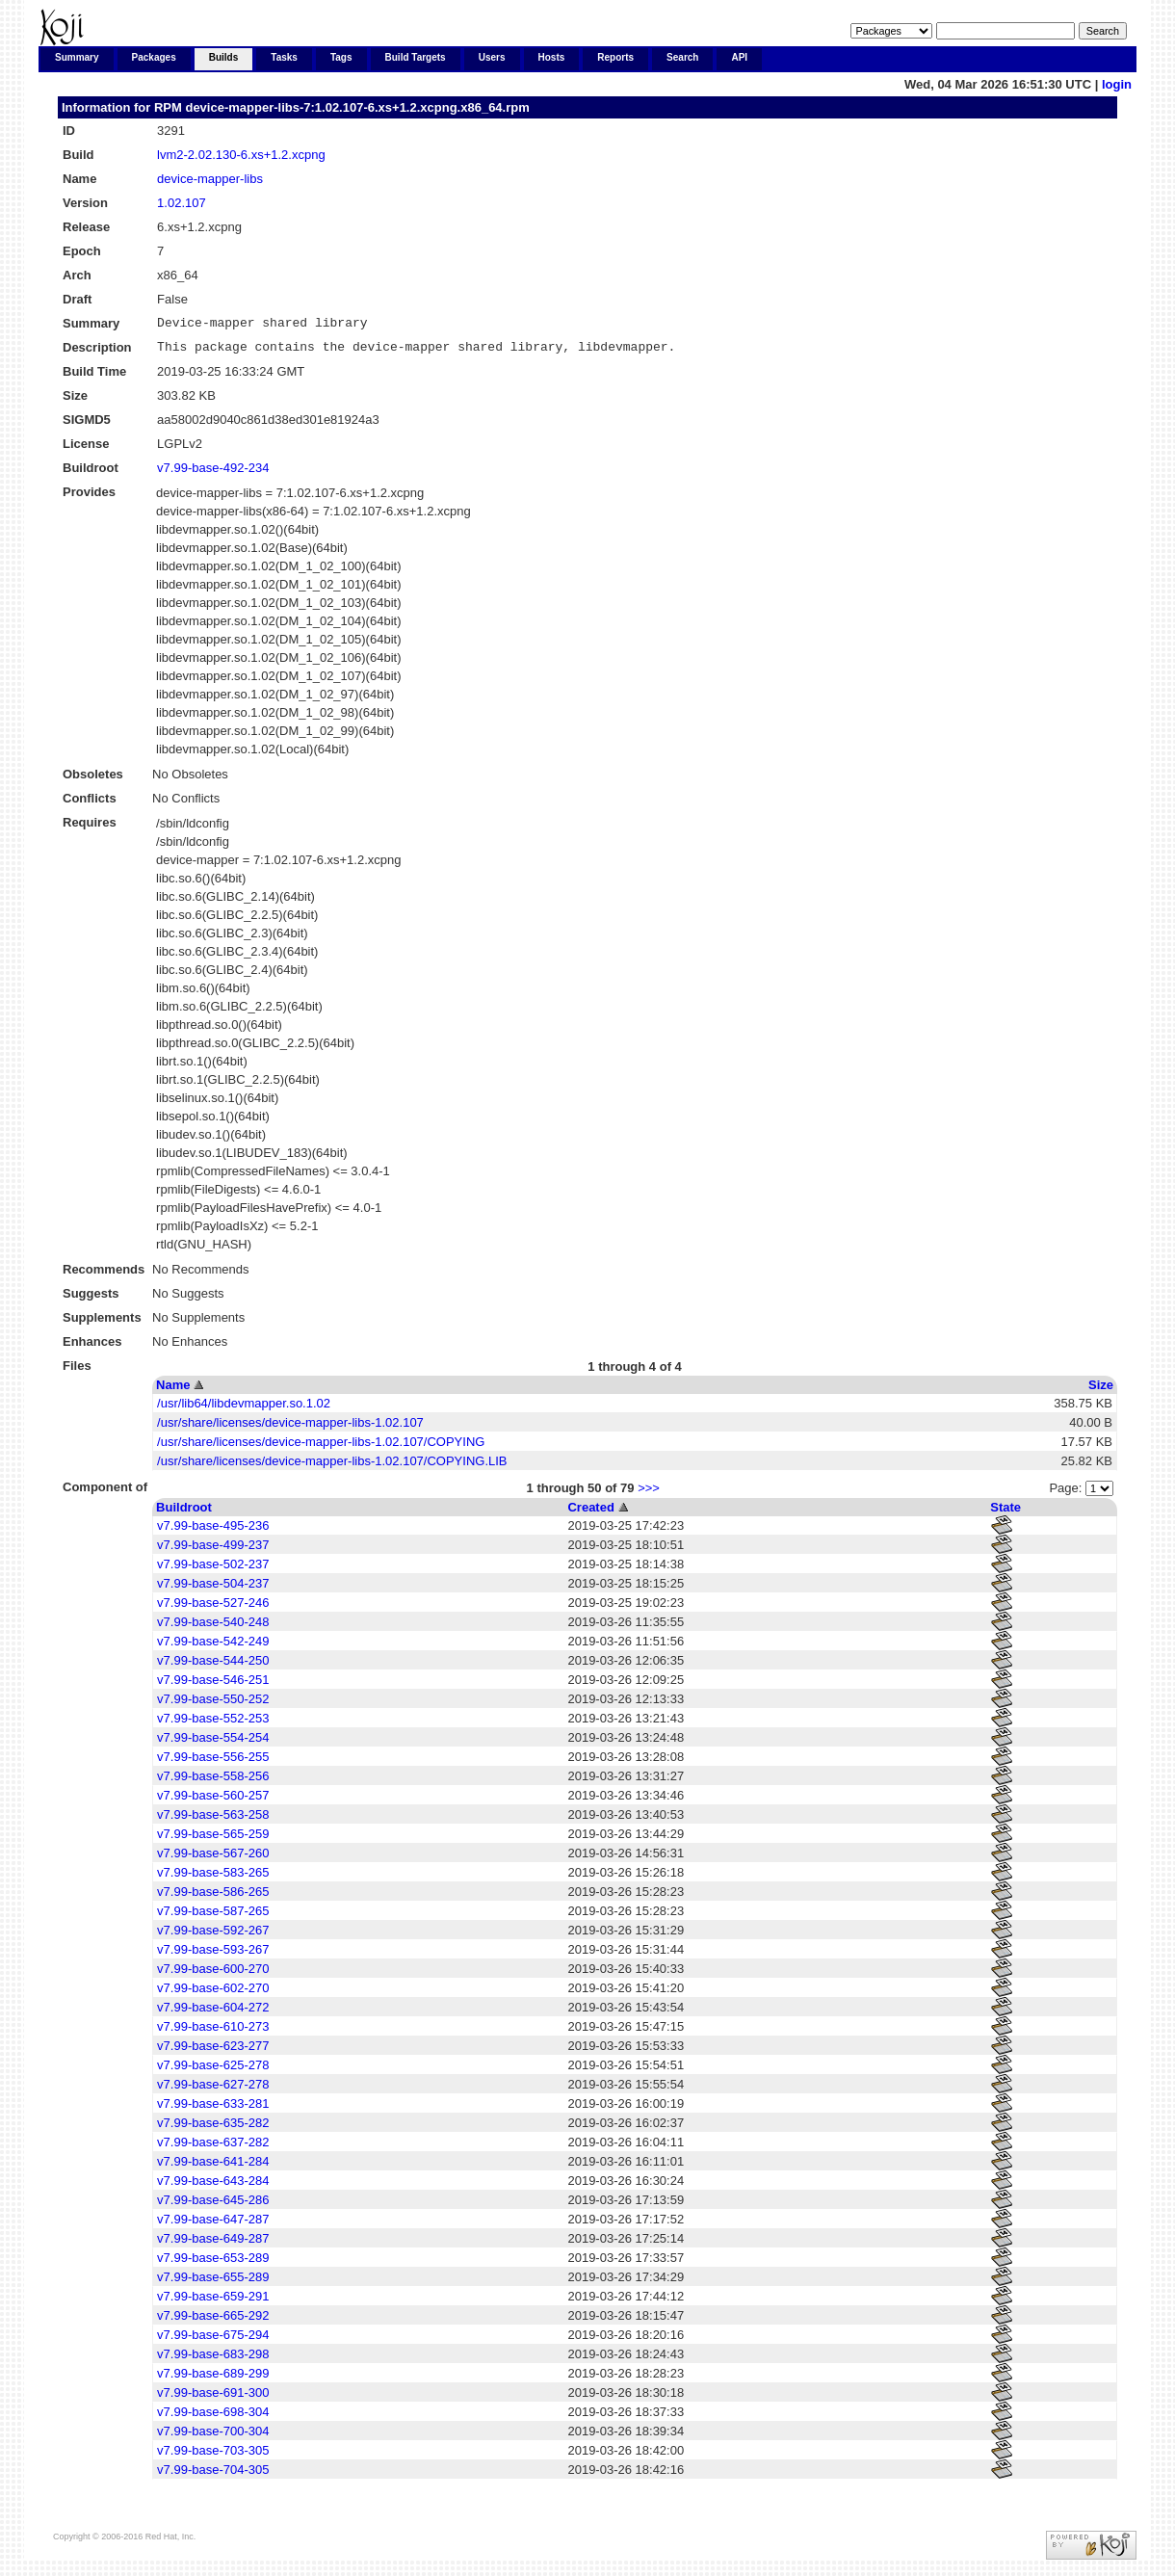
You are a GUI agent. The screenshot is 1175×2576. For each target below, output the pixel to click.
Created (590, 1513)
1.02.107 (181, 203)
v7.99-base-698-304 (213, 2417)
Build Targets (415, 57)
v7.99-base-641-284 (213, 2167)
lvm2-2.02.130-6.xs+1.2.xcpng (241, 154)
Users (492, 57)
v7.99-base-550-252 (213, 1704)
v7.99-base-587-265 (213, 1916)
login (1117, 84)
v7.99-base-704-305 (213, 2475)
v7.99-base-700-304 (213, 2437)
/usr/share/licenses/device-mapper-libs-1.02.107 (290, 1428)
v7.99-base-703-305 (213, 2456)
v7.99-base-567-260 (213, 1859)
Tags (341, 57)
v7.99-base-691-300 (213, 2398)
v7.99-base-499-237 (213, 1550)
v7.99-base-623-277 (213, 2051)
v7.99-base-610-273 (213, 2032)
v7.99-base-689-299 (213, 2379)
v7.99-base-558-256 (213, 1781)
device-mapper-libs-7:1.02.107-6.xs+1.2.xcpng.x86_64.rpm (357, 107)
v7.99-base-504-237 (213, 1589)
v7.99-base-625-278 (213, 2070)
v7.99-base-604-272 (213, 2013)
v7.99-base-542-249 (213, 1647)
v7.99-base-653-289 (213, 2263)
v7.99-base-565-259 (213, 1839)
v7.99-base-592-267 (213, 1936)
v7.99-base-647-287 (213, 2225)
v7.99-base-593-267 (213, 1955)
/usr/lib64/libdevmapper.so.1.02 (243, 1409)
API (739, 57)
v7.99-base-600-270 (213, 1974)
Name (173, 1390)
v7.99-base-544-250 (213, 1666)
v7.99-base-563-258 (213, 1820)
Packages (154, 57)
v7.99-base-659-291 (213, 2302)
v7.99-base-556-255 (213, 1762)
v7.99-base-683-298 (213, 2360)
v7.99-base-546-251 (213, 1685)
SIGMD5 (87, 425)
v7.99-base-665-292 (213, 2321)
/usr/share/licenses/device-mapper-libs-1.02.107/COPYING (320, 1447)
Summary (77, 57)
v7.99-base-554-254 (213, 1743)
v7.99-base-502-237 (213, 1570)
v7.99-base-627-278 (213, 2090)
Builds (224, 57)
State (1005, 1513)
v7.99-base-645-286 (213, 2205)
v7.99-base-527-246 (213, 1608)
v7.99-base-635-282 (213, 2128)
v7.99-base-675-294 (213, 2340)
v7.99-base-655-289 (213, 2282)
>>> (649, 1493)
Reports (615, 57)
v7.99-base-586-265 (213, 1897)
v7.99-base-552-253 (213, 1724)
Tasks (284, 57)
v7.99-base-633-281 (213, 2109)
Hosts (551, 57)
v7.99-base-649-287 (213, 2244)
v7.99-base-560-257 (213, 1801)
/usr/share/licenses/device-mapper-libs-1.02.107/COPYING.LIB (332, 1466)
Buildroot (184, 1513)
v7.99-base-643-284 (213, 2186)
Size (1100, 1390)
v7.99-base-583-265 (213, 1878)
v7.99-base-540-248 (213, 1627)
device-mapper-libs (210, 178)
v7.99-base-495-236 (213, 1531)
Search (682, 57)
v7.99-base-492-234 (213, 473)
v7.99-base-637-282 (213, 2148)
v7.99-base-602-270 (213, 1993)
